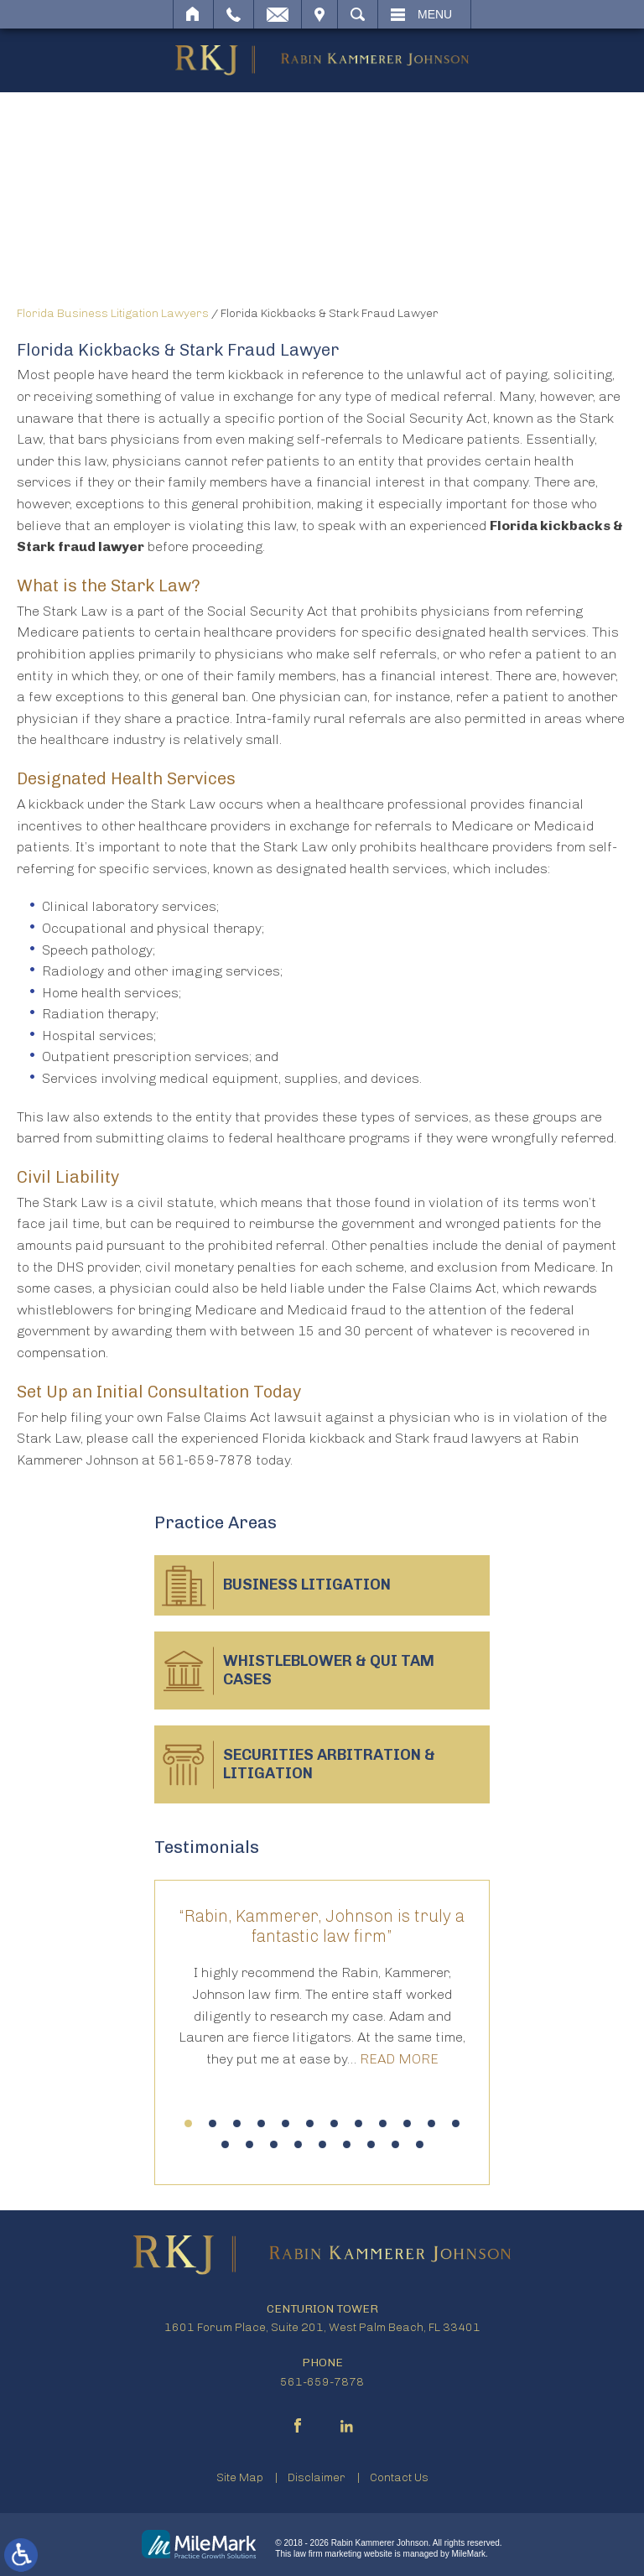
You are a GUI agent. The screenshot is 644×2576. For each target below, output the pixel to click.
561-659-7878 (322, 2382)
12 (456, 2123)
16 (298, 2144)
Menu (435, 14)
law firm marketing (327, 2553)
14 (249, 2144)
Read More (399, 2059)
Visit (319, 14)
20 (395, 2144)
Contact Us (399, 2477)
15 (274, 2144)
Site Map (239, 2477)
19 (371, 2144)
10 (407, 2123)
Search (357, 14)
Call (233, 14)
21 (419, 2144)
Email (277, 14)
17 (322, 2144)
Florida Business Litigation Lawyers (113, 313)
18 (347, 2144)
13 (225, 2144)
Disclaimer (316, 2477)
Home (193, 14)
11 (431, 2123)
